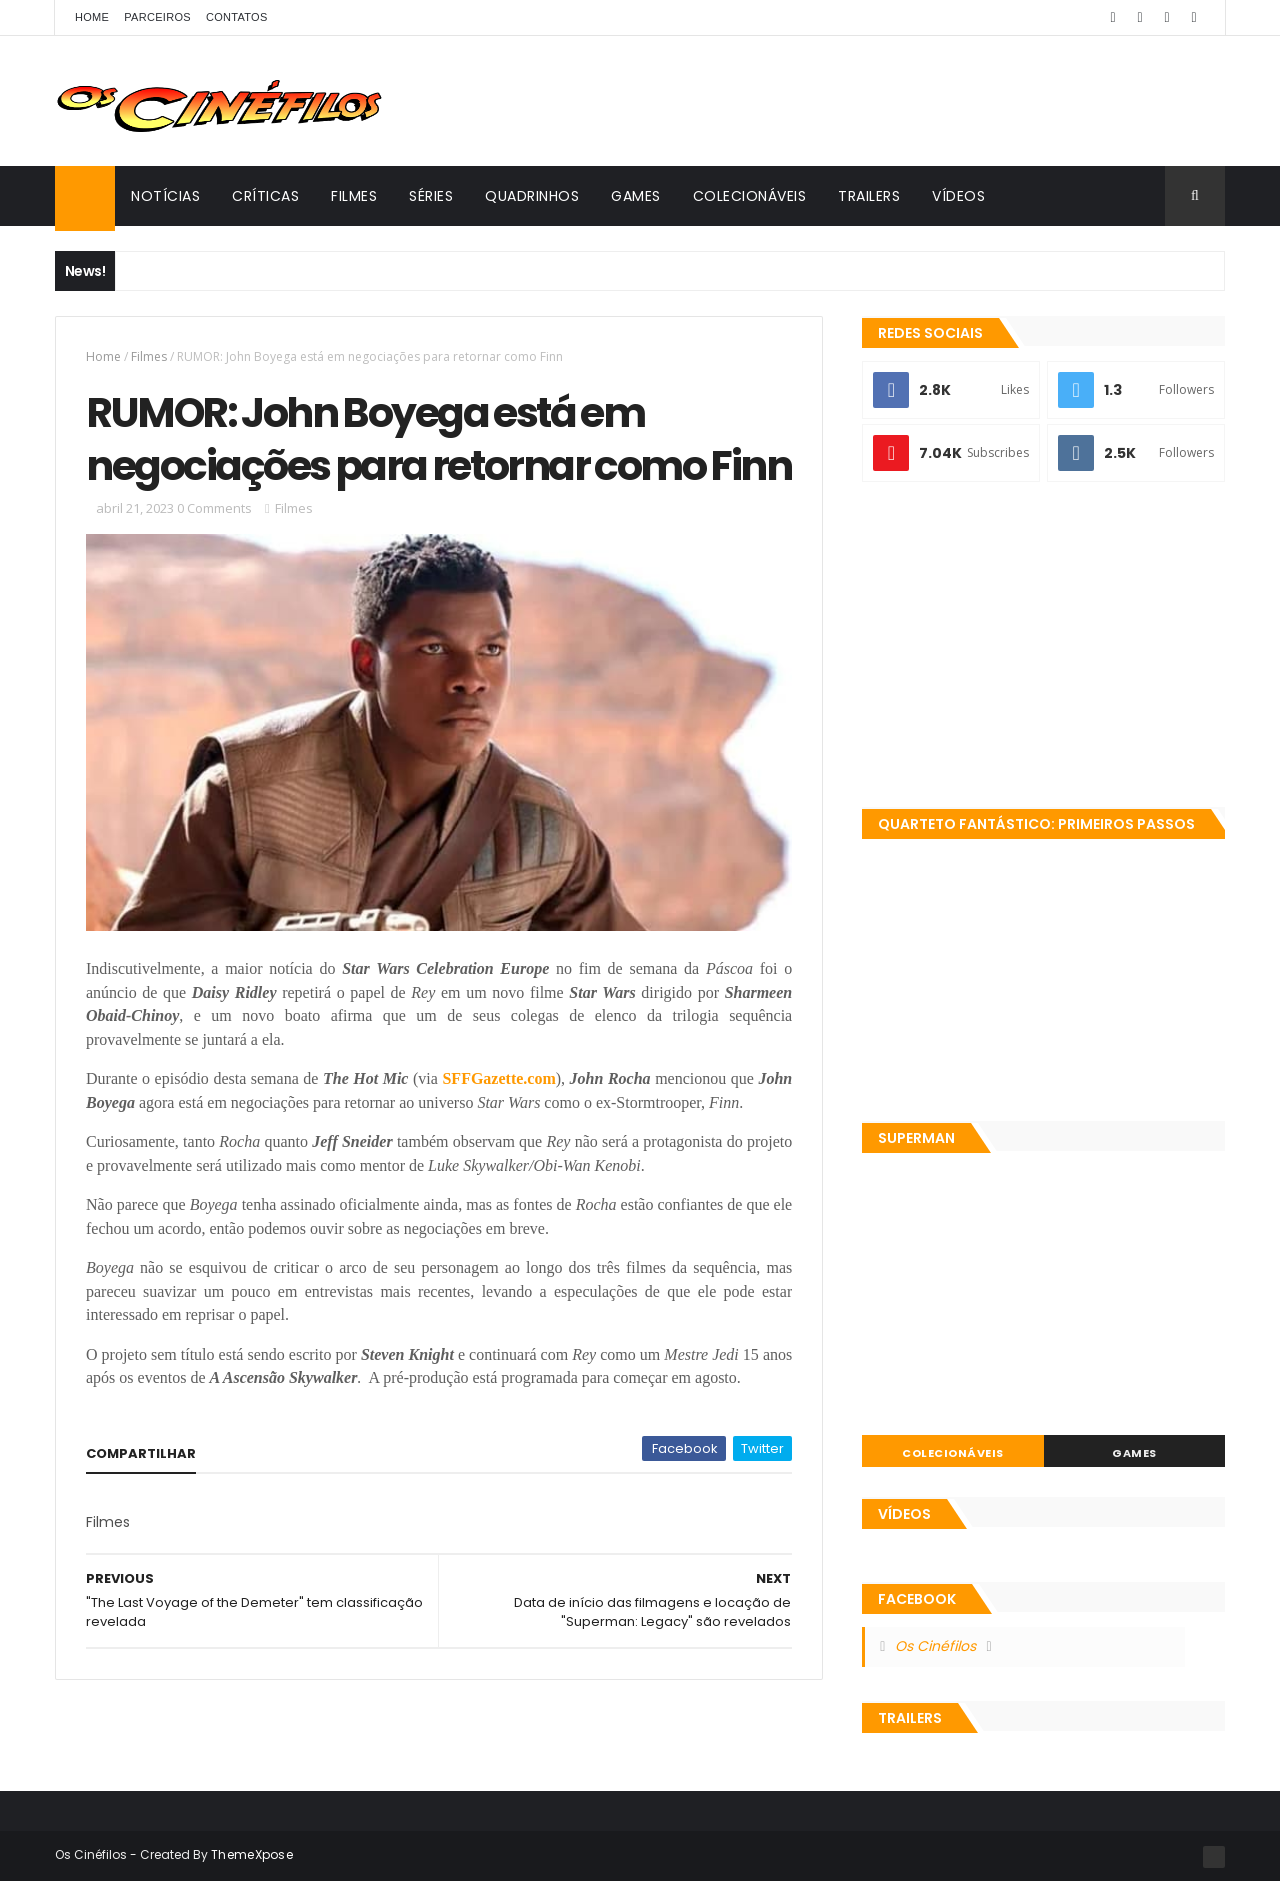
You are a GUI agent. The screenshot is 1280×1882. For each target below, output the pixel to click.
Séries (431, 196)
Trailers (869, 196)
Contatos (237, 17)
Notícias (165, 196)
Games (636, 196)
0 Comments (214, 508)
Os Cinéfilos (935, 1646)
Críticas (265, 196)
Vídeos (958, 196)
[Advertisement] (1043, 647)
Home (92, 17)
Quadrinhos (532, 196)
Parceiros (157, 17)
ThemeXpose (252, 1854)
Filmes (354, 196)
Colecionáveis (750, 196)
